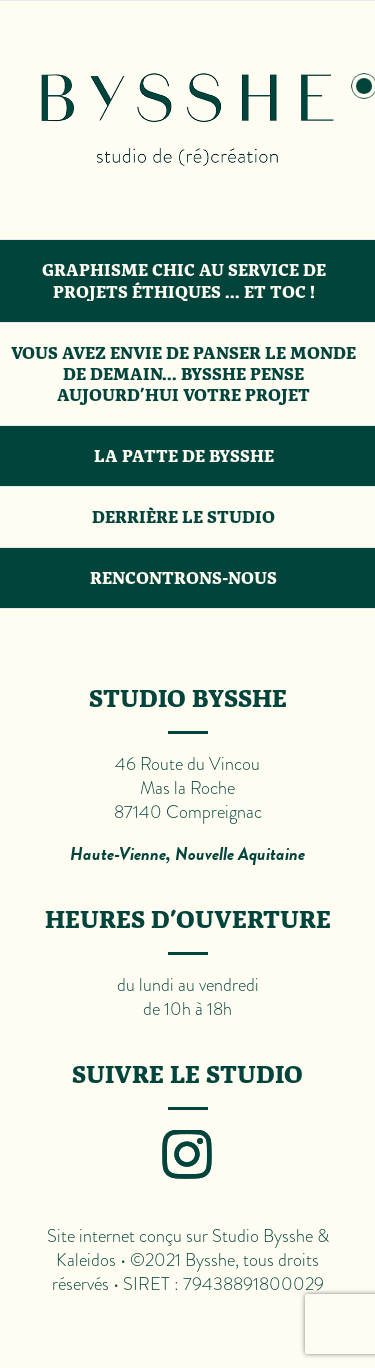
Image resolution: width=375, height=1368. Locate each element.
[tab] (187, 120)
